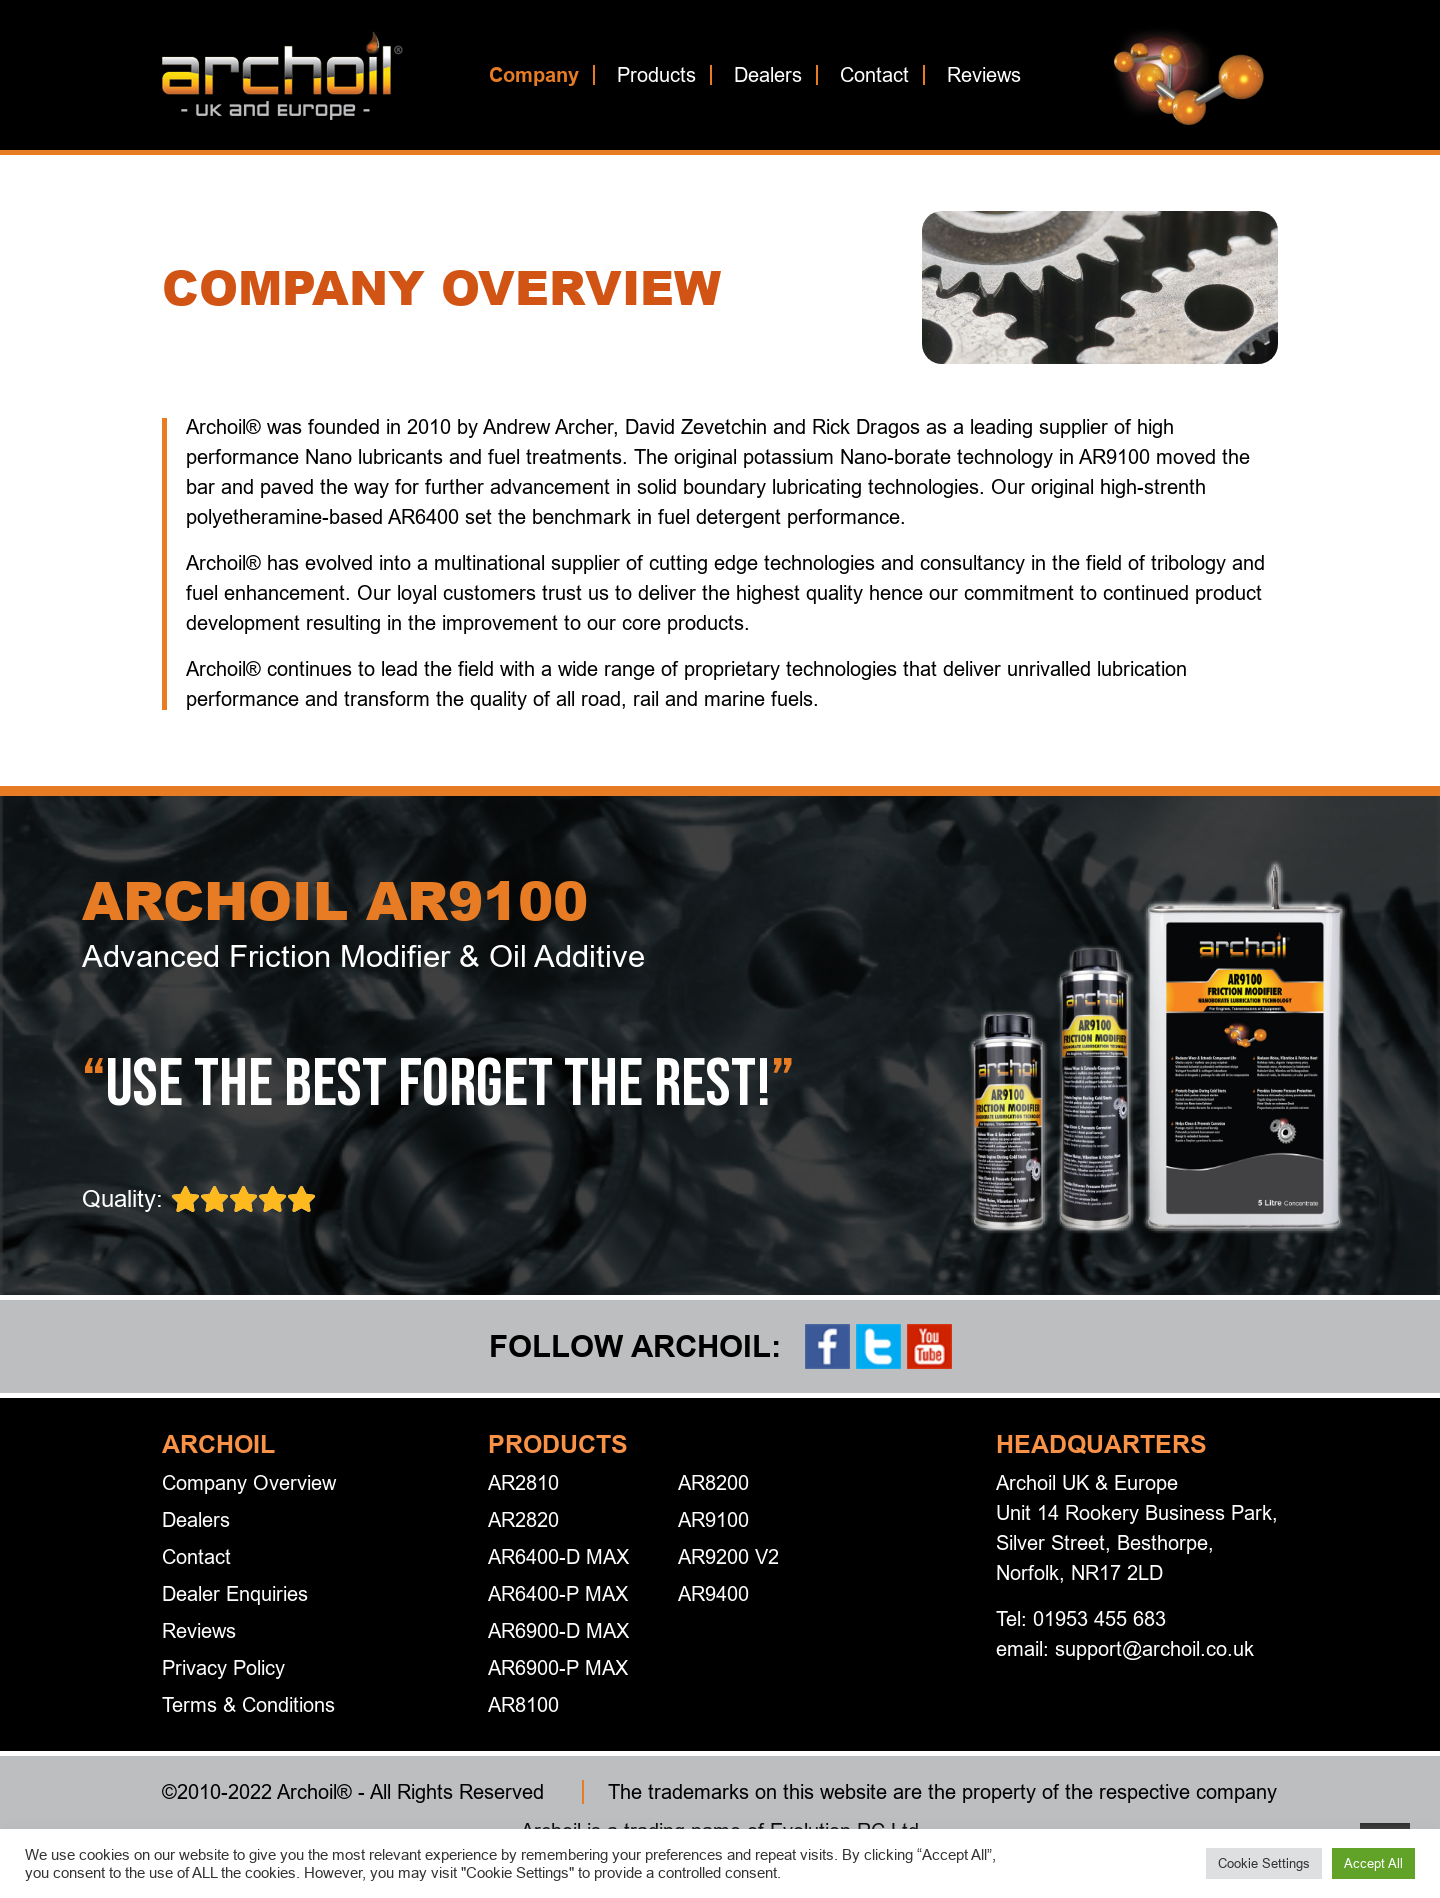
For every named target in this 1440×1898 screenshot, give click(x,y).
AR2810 (523, 1482)
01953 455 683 (1099, 1618)
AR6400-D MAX (558, 1556)
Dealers (768, 75)
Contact (874, 75)
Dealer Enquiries (235, 1593)
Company (534, 75)
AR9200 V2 (728, 1556)
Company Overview (249, 1482)
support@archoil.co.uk (1154, 1648)
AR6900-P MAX (558, 1667)
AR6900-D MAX (558, 1630)
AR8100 (523, 1704)
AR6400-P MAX (558, 1593)
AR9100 (713, 1519)
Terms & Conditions (248, 1704)
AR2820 (523, 1519)
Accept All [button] (1373, 1863)
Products (656, 75)
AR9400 (713, 1593)
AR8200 (713, 1482)
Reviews (984, 75)
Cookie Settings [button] (1264, 1863)
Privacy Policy (223, 1667)
